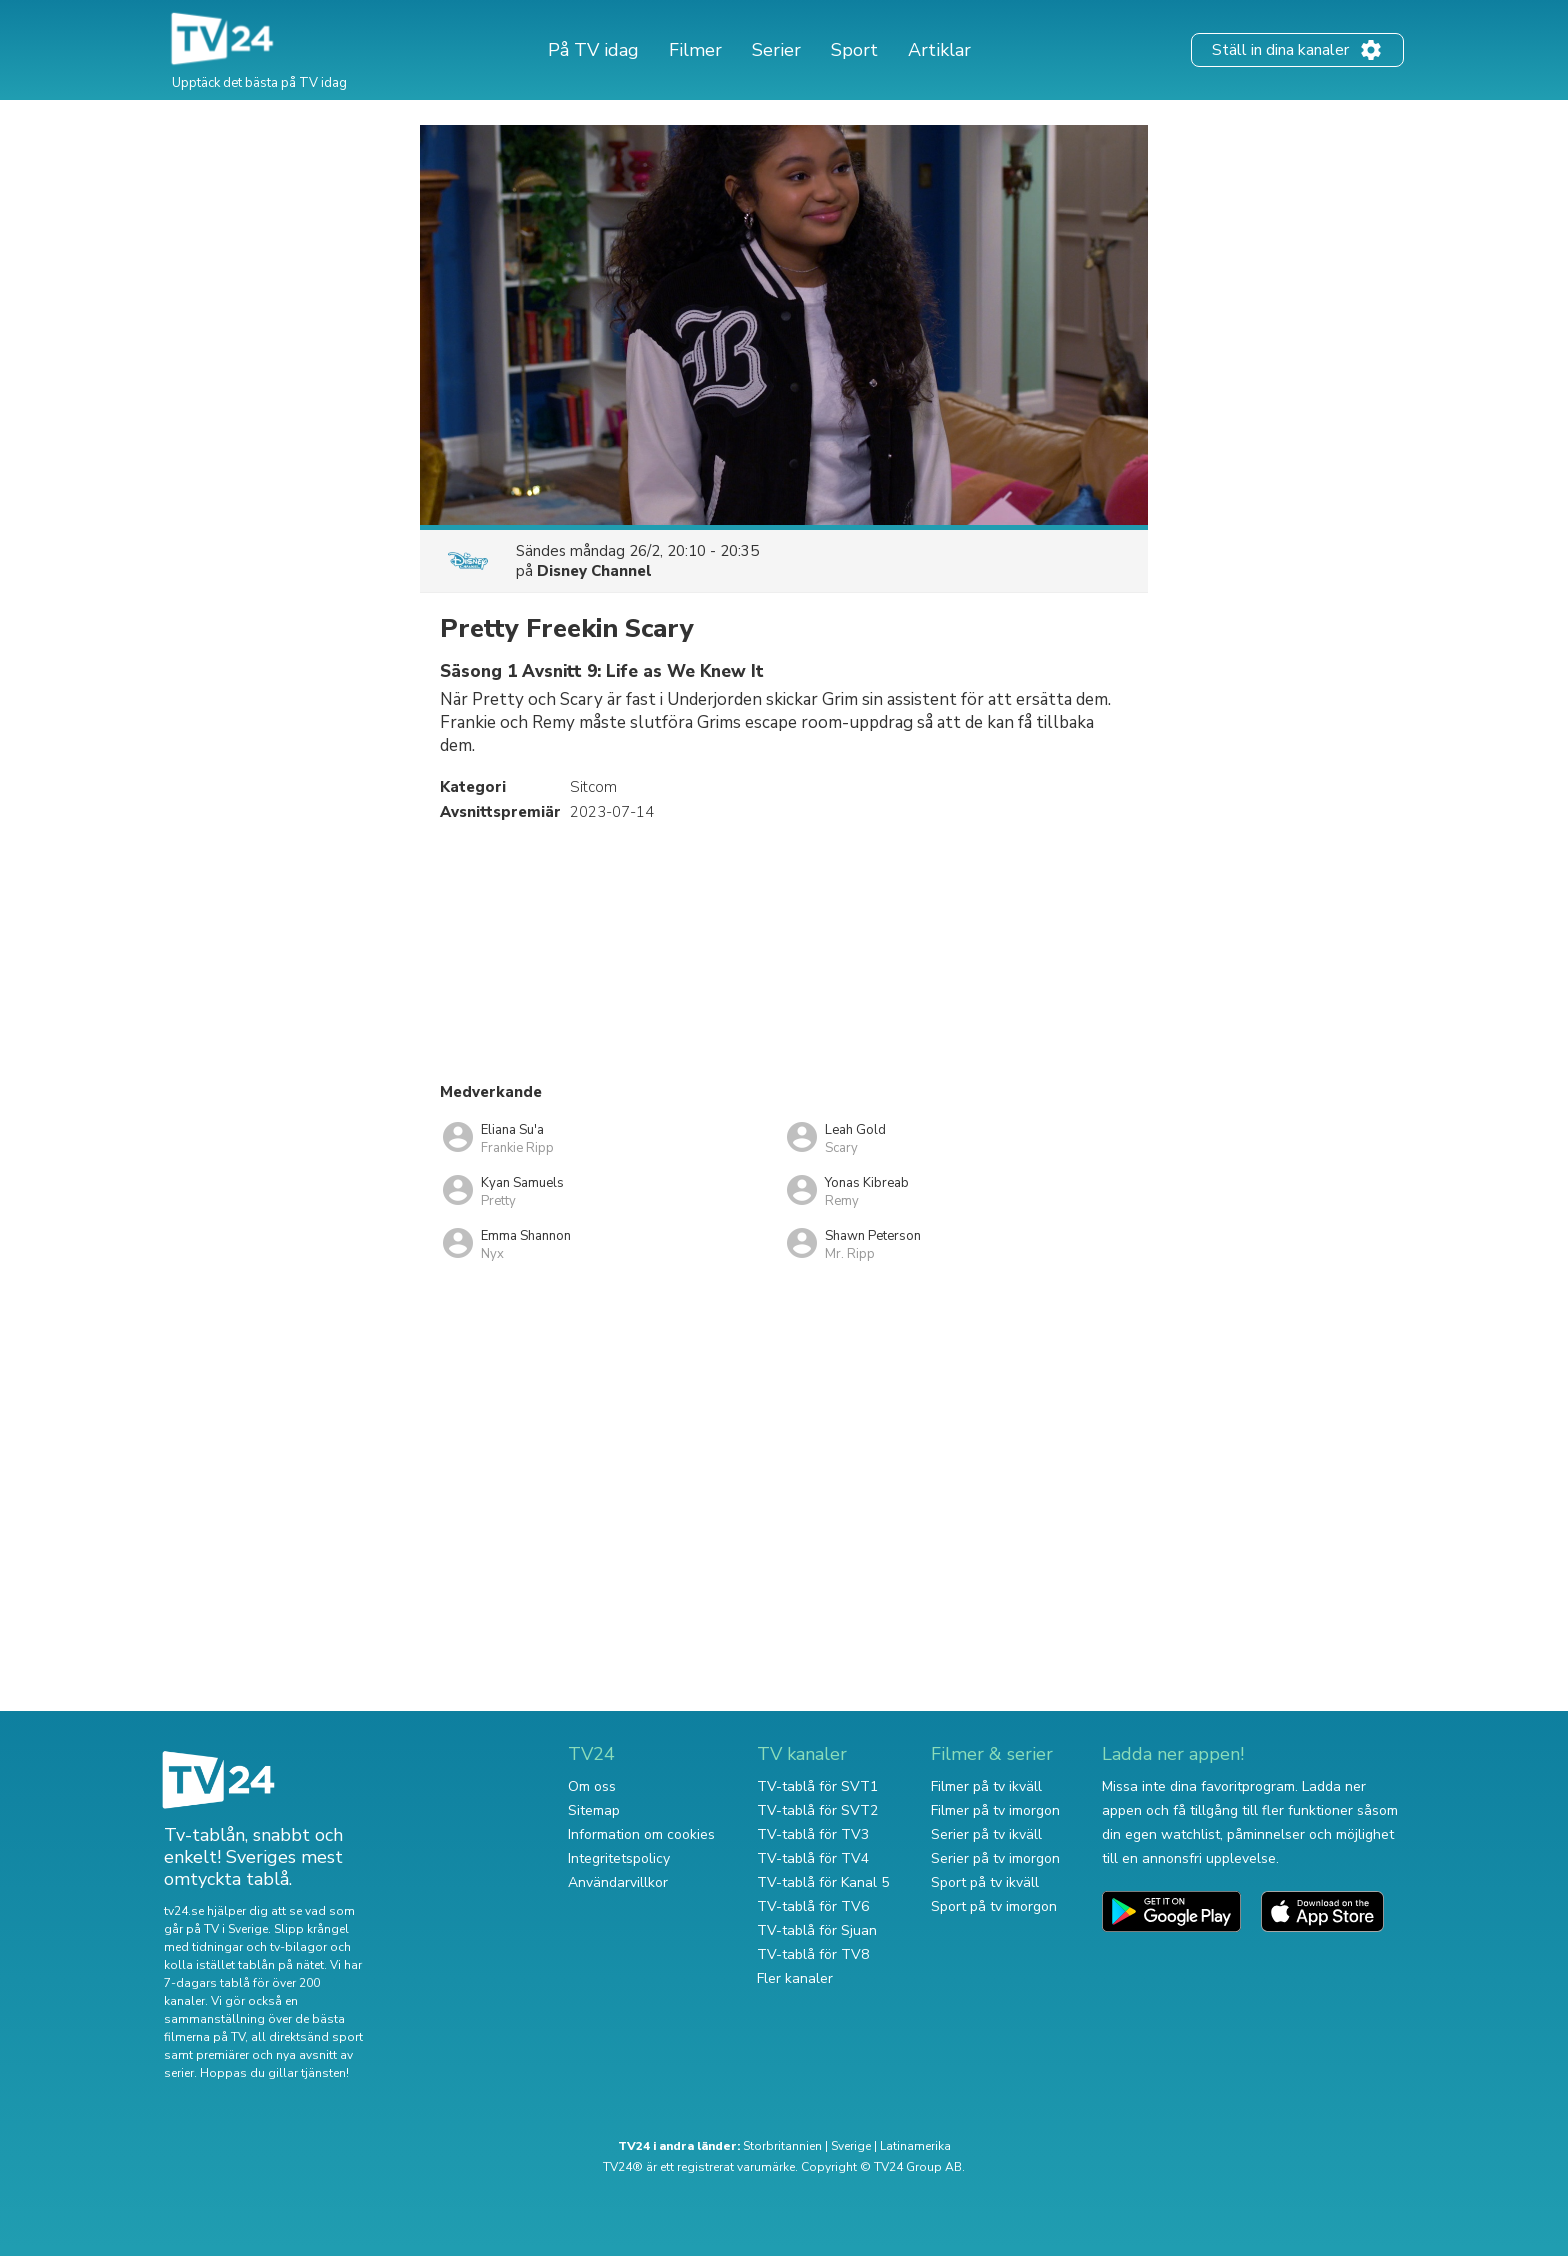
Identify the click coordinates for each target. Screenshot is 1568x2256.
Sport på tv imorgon (994, 1906)
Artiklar (939, 50)
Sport (854, 50)
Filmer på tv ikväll (986, 1786)
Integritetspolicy (619, 1858)
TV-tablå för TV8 (813, 1954)
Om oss (592, 1786)
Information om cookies (641, 1834)
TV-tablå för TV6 (813, 1906)
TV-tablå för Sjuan (817, 1930)
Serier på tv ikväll (986, 1834)
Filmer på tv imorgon (995, 1810)
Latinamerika (915, 2146)
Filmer (695, 50)
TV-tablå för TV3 (813, 1834)
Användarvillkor (618, 1882)
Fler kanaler (795, 1978)
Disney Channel (594, 571)
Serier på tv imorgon (995, 1858)
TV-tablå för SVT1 (817, 1786)
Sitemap (594, 1810)
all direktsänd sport (307, 2037)
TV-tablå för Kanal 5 (823, 1882)
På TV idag (593, 50)
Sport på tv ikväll (985, 1882)
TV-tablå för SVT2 (817, 1810)
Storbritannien (782, 2146)
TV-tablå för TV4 (813, 1858)
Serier (776, 50)
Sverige (851, 2146)
